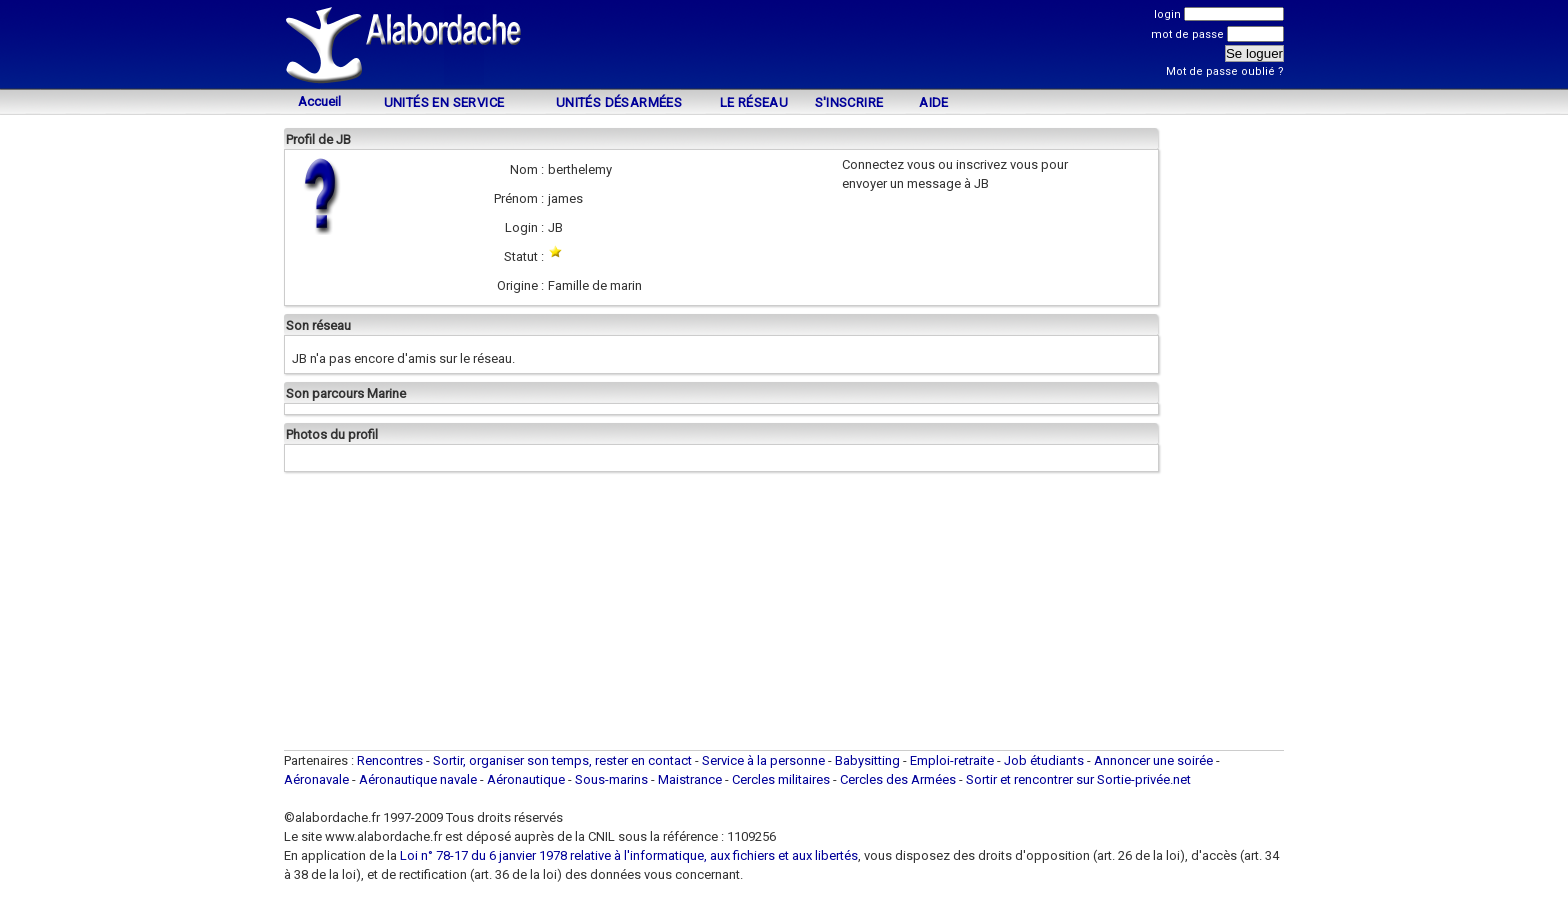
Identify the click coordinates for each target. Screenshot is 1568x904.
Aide (934, 102)
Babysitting (867, 760)
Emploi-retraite (952, 760)
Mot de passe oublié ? (1225, 71)
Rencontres (390, 760)
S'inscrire (849, 102)
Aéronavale (316, 779)
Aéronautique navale (418, 779)
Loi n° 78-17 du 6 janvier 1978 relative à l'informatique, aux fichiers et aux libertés (627, 855)
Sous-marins (611, 779)
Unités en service (444, 102)
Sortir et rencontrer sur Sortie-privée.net (1078, 779)
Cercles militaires (781, 779)
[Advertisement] (784, 47)
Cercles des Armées (898, 779)
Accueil (319, 101)
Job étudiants (1044, 760)
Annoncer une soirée (1153, 760)
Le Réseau (754, 102)
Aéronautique (527, 779)
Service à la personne (763, 760)
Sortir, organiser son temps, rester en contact (562, 760)
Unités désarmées (619, 102)
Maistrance (690, 779)
